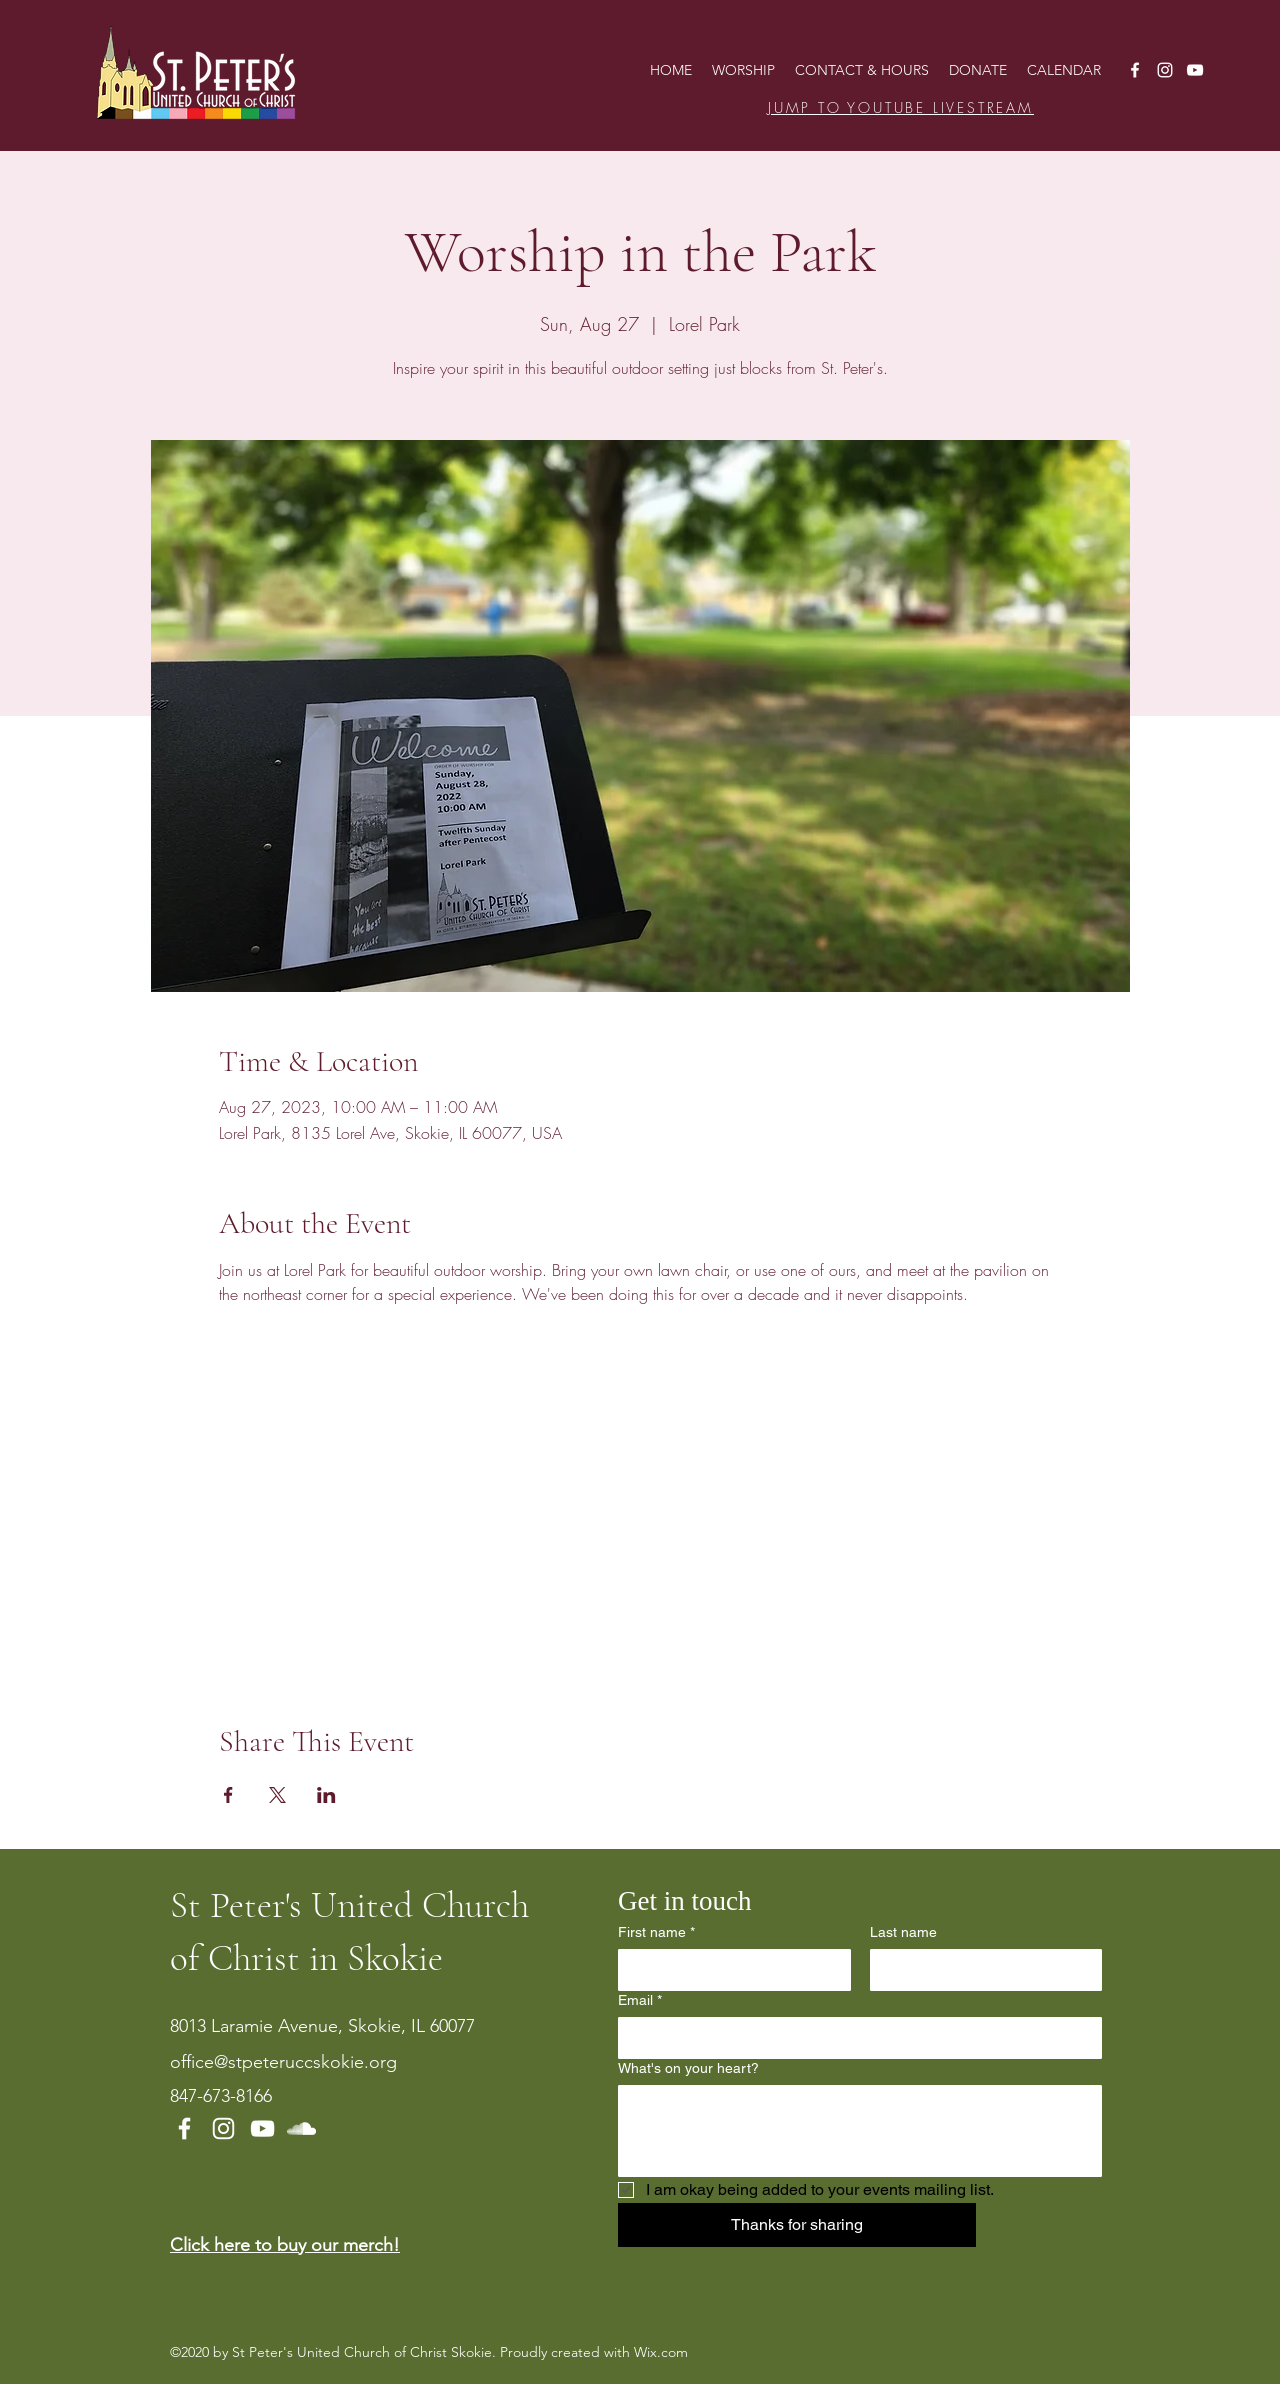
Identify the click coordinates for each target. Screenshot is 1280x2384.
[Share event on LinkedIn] (326, 1795)
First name (656, 1932)
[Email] (854, 2038)
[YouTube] (1195, 70)
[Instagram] (1165, 70)
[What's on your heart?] (860, 2131)
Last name (903, 1932)
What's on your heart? (688, 2068)
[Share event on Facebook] (228, 1795)
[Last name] (980, 1970)
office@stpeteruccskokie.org (283, 2062)
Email (640, 2000)
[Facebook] (1135, 70)
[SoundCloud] (301, 2128)
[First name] (728, 1970)
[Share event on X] (277, 1795)
